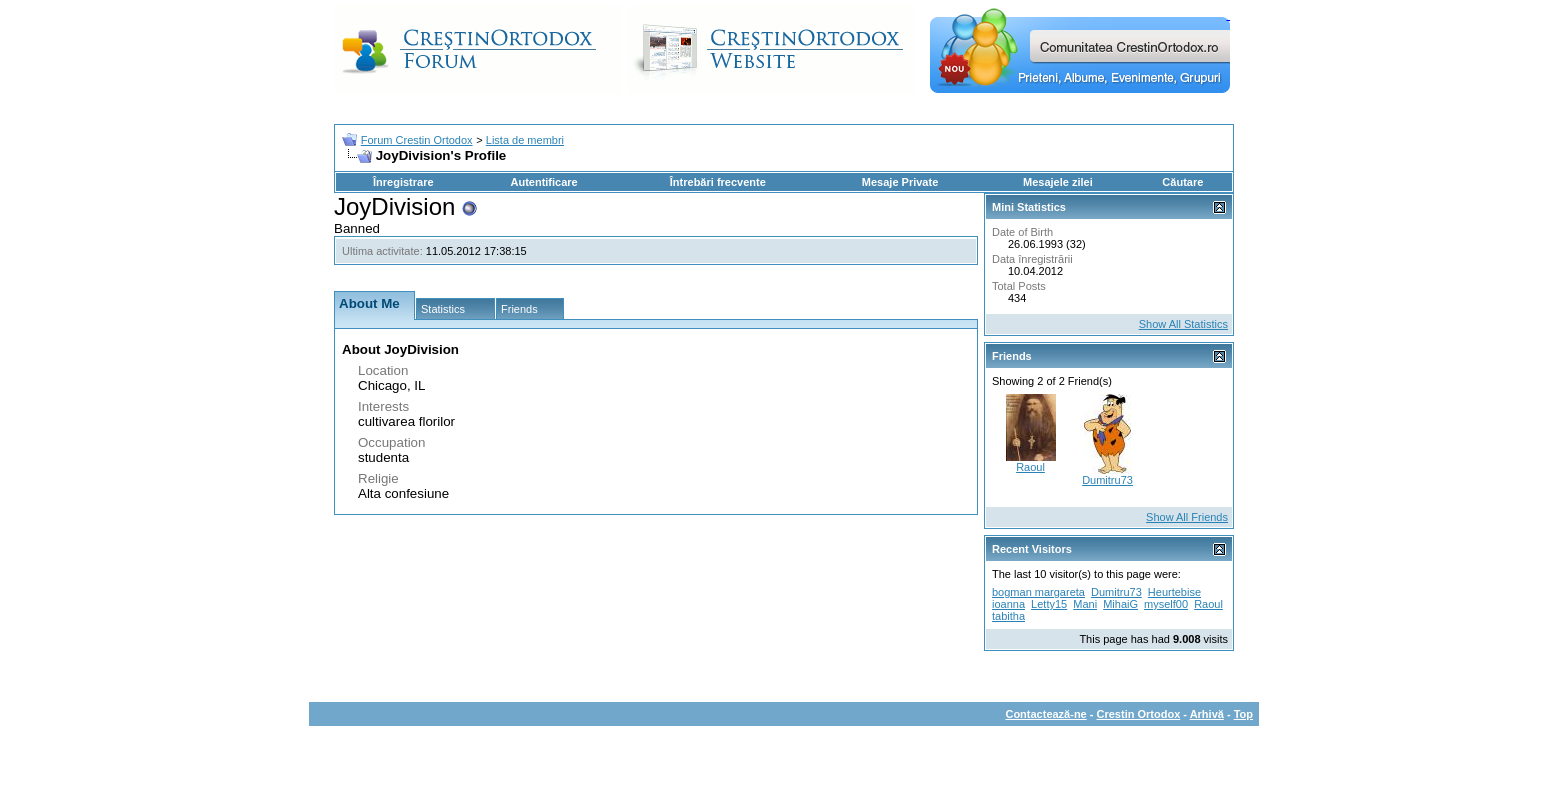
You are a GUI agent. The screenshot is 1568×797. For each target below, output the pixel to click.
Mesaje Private (900, 182)
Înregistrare (403, 182)
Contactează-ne (1045, 714)
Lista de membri (525, 140)
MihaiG (1120, 604)
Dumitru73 (1107, 480)
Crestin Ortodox (1139, 714)
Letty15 (1049, 604)
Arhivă (1207, 714)
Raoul (1030, 467)
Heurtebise (1174, 592)
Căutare (1182, 182)
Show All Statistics (1183, 324)
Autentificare (543, 182)
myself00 (1166, 604)
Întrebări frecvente (718, 182)
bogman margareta (1038, 592)
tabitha (1008, 616)
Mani (1085, 604)
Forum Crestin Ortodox (417, 140)
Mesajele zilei (1058, 182)
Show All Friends (1187, 517)
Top (1243, 714)
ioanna (1008, 604)
